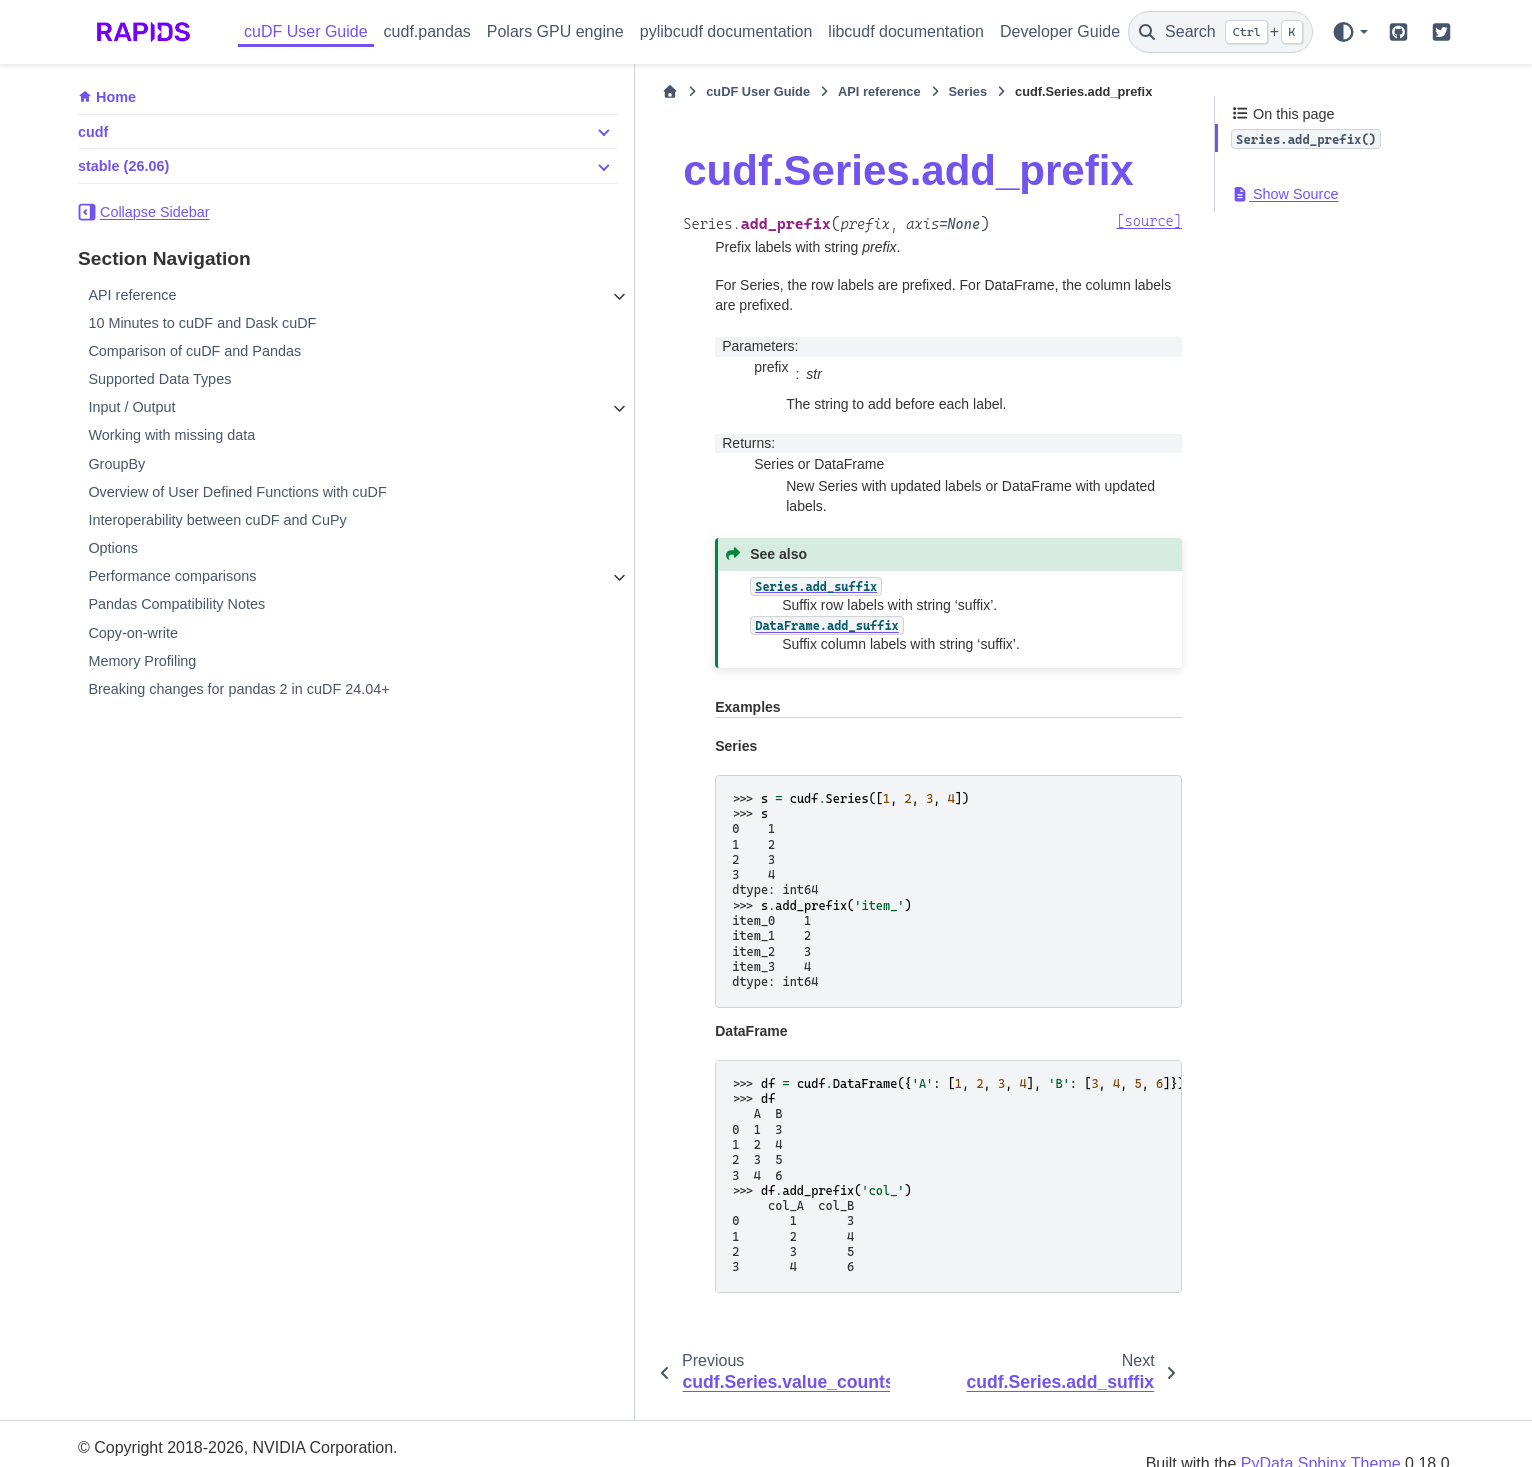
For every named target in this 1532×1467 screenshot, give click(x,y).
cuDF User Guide (306, 31)
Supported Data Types (159, 379)
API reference (132, 295)
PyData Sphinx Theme (1321, 1423)
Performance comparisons (172, 576)
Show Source (1285, 194)
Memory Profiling (142, 661)
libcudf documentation (906, 31)
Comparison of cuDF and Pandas (194, 351)
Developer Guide (1060, 31)
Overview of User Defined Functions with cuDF (237, 492)
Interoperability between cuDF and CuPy (217, 520)
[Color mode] (1349, 32)
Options (113, 548)
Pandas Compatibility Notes (176, 604)
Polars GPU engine (555, 31)
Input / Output (131, 407)
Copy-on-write (133, 633)
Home (116, 97)
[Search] (1220, 32)
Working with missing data (171, 435)
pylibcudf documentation (726, 31)
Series (746, 91)
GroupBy (116, 464)
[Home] (449, 92)
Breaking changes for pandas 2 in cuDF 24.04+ (238, 689)
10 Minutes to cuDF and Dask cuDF (202, 323)
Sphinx (206, 1439)
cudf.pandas (427, 31)
